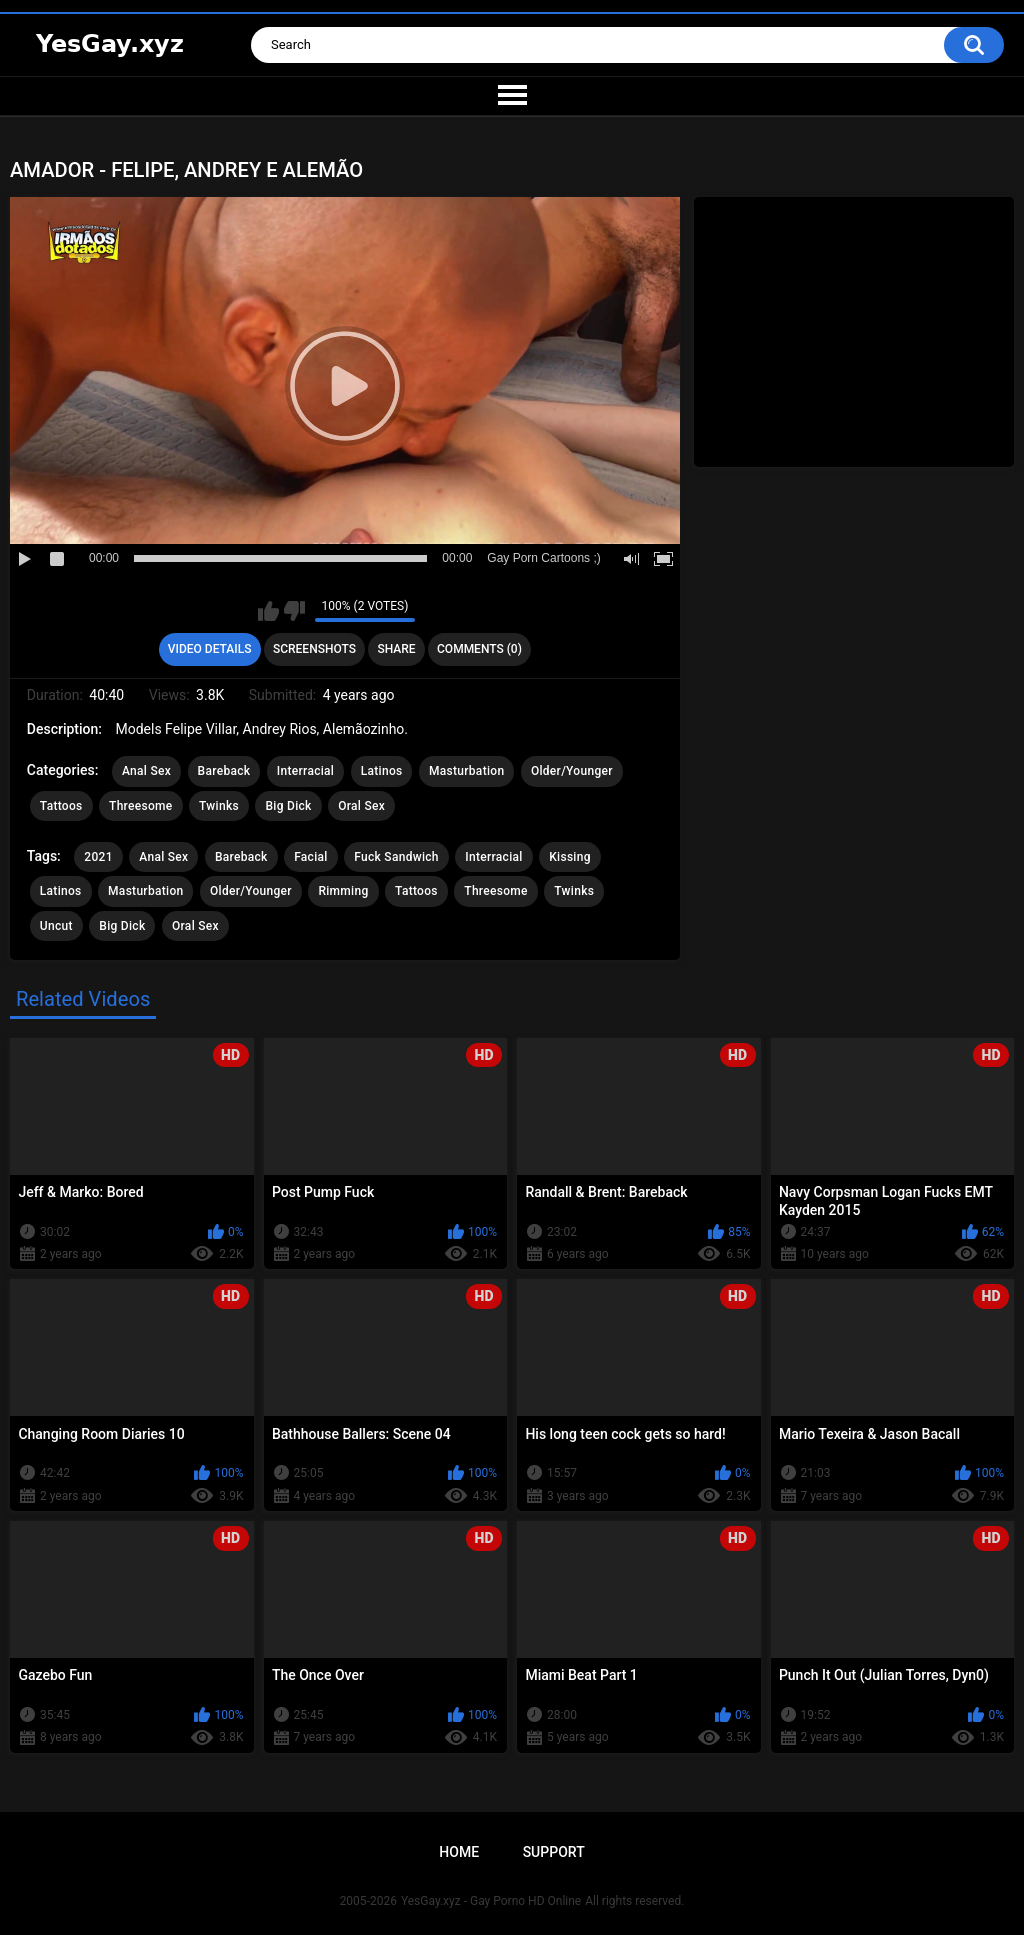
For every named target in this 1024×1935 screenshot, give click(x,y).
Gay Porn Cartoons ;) (543, 558)
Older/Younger (572, 771)
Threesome (141, 806)
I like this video (268, 611)
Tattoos (61, 806)
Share (396, 649)
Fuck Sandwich (396, 857)
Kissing (570, 857)
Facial (311, 857)
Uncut (56, 926)
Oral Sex (361, 806)
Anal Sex (146, 771)
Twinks (219, 806)
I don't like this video (294, 611)
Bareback (224, 771)
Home (459, 1852)
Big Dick (288, 806)
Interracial (305, 771)
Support (554, 1852)
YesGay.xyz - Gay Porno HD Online (491, 1901)
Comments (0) (479, 649)
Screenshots (314, 649)
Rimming (343, 891)
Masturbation (466, 771)
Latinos (382, 771)
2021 (98, 857)
